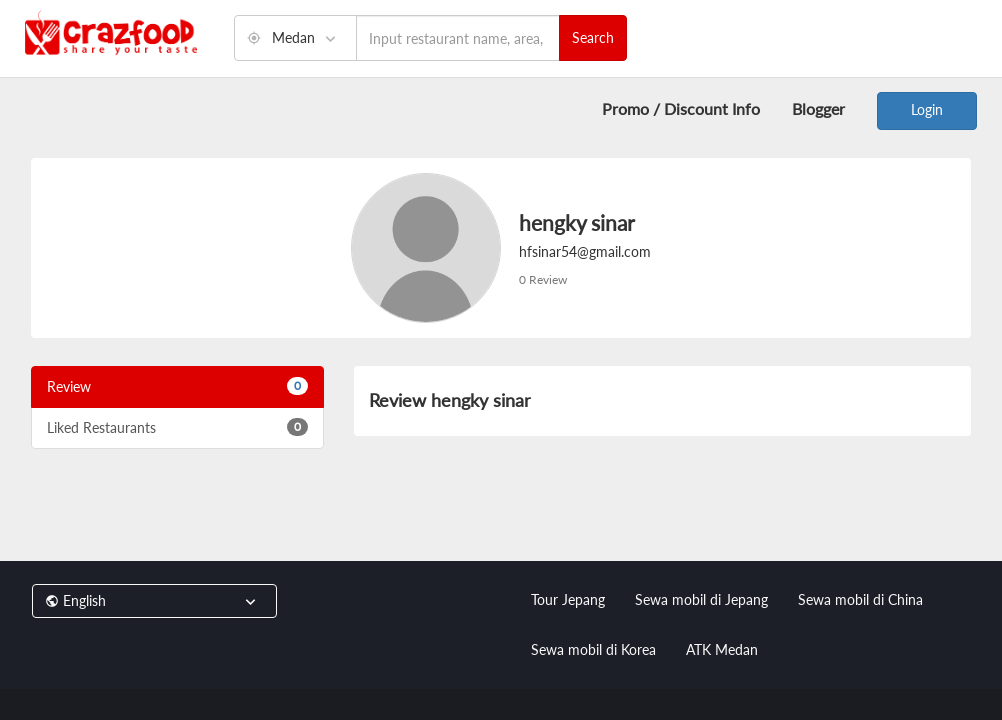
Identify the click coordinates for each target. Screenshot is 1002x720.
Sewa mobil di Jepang (701, 599)
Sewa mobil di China (860, 599)
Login (927, 109)
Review (177, 386)
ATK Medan (722, 649)
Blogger (818, 108)
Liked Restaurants (177, 427)
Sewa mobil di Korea (593, 649)
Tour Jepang (568, 599)
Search (593, 37)
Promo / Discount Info (681, 108)
